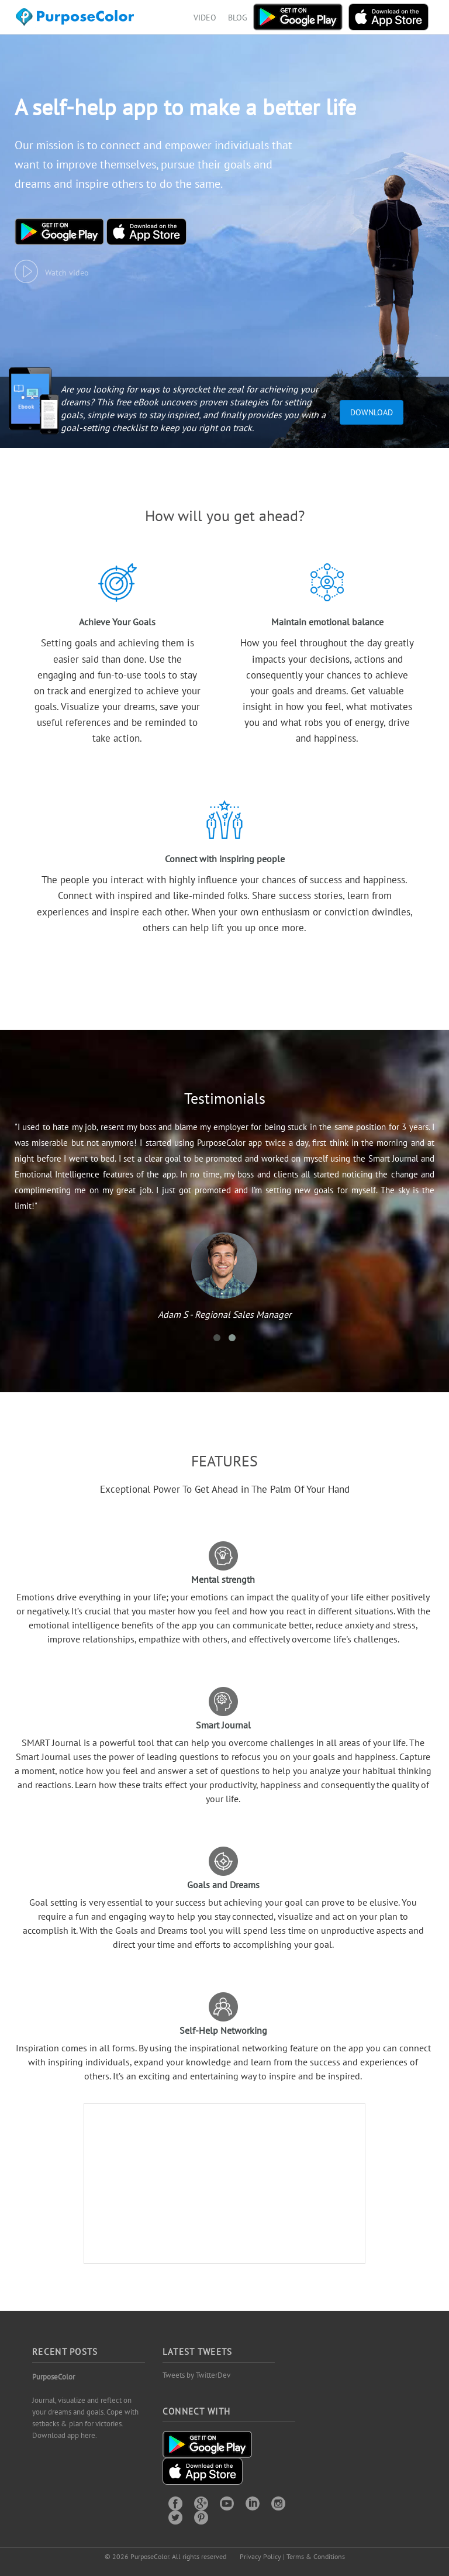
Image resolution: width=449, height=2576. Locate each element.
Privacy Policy (260, 2556)
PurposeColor (53, 2377)
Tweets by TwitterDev (196, 2375)
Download (371, 412)
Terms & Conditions (315, 2556)
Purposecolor (77, 20)
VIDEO (205, 17)
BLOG (237, 17)
